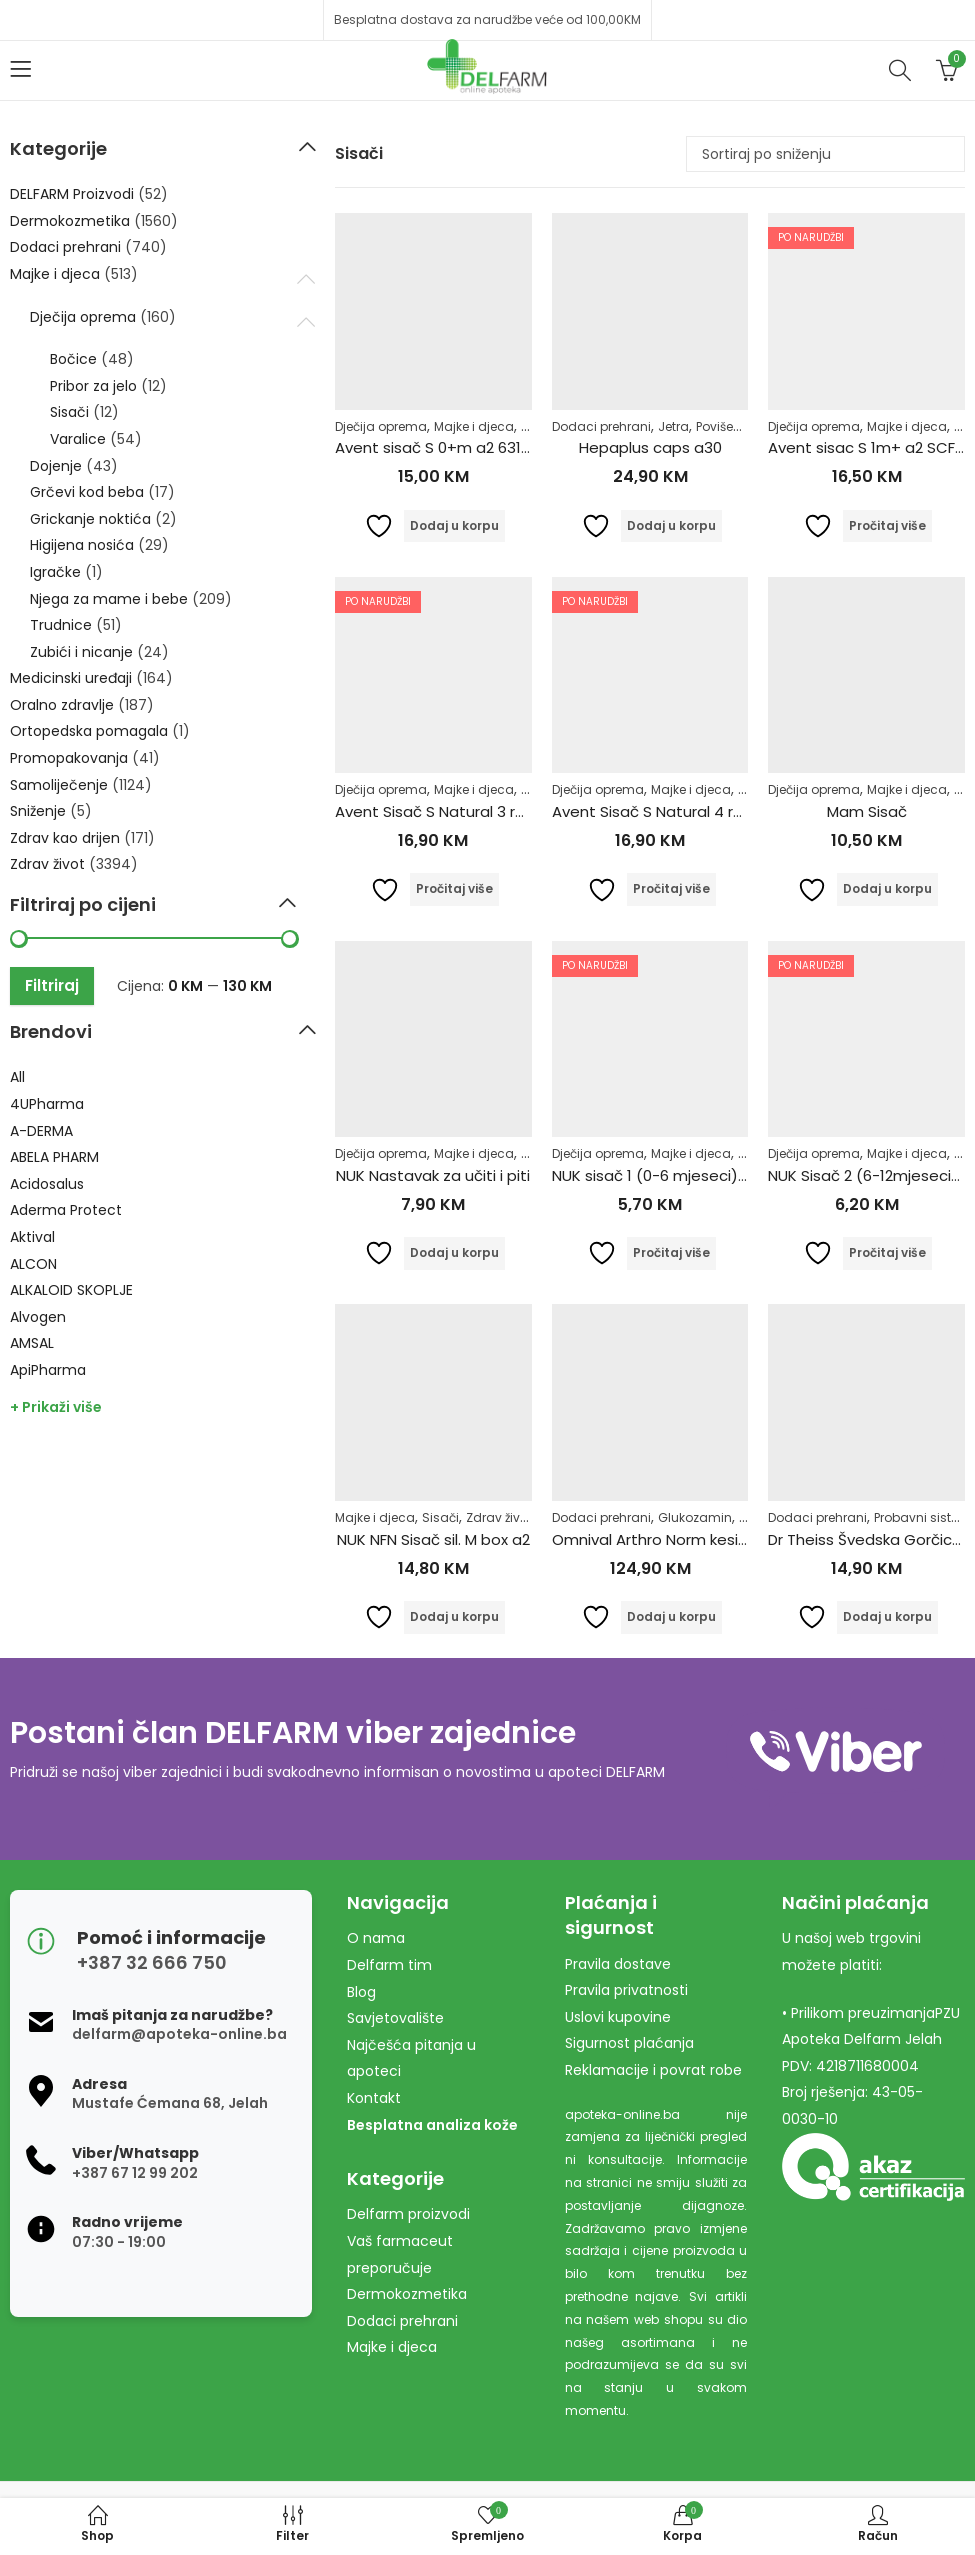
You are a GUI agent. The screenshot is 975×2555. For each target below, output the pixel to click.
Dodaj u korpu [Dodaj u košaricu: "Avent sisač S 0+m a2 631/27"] (454, 525)
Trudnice (61, 625)
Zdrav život (499, 1517)
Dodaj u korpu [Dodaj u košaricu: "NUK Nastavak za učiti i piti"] (454, 1252)
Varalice (78, 439)
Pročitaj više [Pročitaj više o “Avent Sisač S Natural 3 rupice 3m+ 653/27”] (454, 888)
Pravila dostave (618, 1964)
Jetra (673, 426)
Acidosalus (47, 1184)
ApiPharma (48, 1370)
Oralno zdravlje (62, 705)
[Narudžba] (825, 154)
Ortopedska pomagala (89, 731)
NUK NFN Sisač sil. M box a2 (433, 1539)
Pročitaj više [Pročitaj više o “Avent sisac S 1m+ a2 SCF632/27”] (887, 525)
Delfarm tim (389, 1965)
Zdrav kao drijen (65, 838)
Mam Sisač (867, 811)
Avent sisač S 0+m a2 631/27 (440, 447)
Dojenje (56, 466)
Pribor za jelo (93, 386)
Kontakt (374, 2098)
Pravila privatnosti (626, 1990)
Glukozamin (695, 1517)
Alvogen (38, 1317)
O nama (376, 1938)
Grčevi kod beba (87, 492)
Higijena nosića (82, 545)
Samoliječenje (59, 785)
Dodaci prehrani (601, 426)
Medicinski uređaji (71, 678)
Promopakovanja (69, 758)
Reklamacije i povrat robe (653, 2070)
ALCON (33, 1264)
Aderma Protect (66, 1210)
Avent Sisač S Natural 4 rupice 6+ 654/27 (703, 811)
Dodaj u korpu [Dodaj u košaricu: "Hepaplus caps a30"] (671, 525)
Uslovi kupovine (618, 2017)
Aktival (32, 1237)
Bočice (73, 359)
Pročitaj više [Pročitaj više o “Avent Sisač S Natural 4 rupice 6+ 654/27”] (671, 888)
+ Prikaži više (56, 1407)
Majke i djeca (474, 426)
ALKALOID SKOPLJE (71, 1290)
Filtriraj (52, 985)
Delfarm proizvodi (408, 2214)
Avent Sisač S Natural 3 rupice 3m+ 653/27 (492, 811)
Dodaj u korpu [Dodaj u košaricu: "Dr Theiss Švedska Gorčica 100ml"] (887, 1616)
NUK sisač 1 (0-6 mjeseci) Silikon (669, 1175)
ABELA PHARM (54, 1157)
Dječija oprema (381, 426)
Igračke (55, 572)
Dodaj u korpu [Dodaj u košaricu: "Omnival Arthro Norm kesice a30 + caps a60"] (671, 1616)
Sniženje (38, 811)
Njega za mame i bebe (109, 599)
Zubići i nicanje (81, 652)
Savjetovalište (395, 2018)
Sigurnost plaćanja (629, 2043)
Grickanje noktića (90, 519)
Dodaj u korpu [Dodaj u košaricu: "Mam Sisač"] (887, 888)
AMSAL (32, 1343)
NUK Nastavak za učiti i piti (433, 1175)
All (17, 1077)
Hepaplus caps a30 (650, 447)
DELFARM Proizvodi (72, 194)
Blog (361, 1992)
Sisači (440, 1517)
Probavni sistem (922, 1517)
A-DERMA (41, 1131)
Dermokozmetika (70, 221)
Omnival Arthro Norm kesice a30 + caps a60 (714, 1539)
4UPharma (47, 1104)
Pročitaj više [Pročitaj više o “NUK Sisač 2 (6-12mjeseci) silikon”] (887, 1252)
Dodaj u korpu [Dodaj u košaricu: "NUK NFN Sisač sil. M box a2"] (454, 1616)
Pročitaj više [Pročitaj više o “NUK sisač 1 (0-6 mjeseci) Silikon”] (671, 1252)
